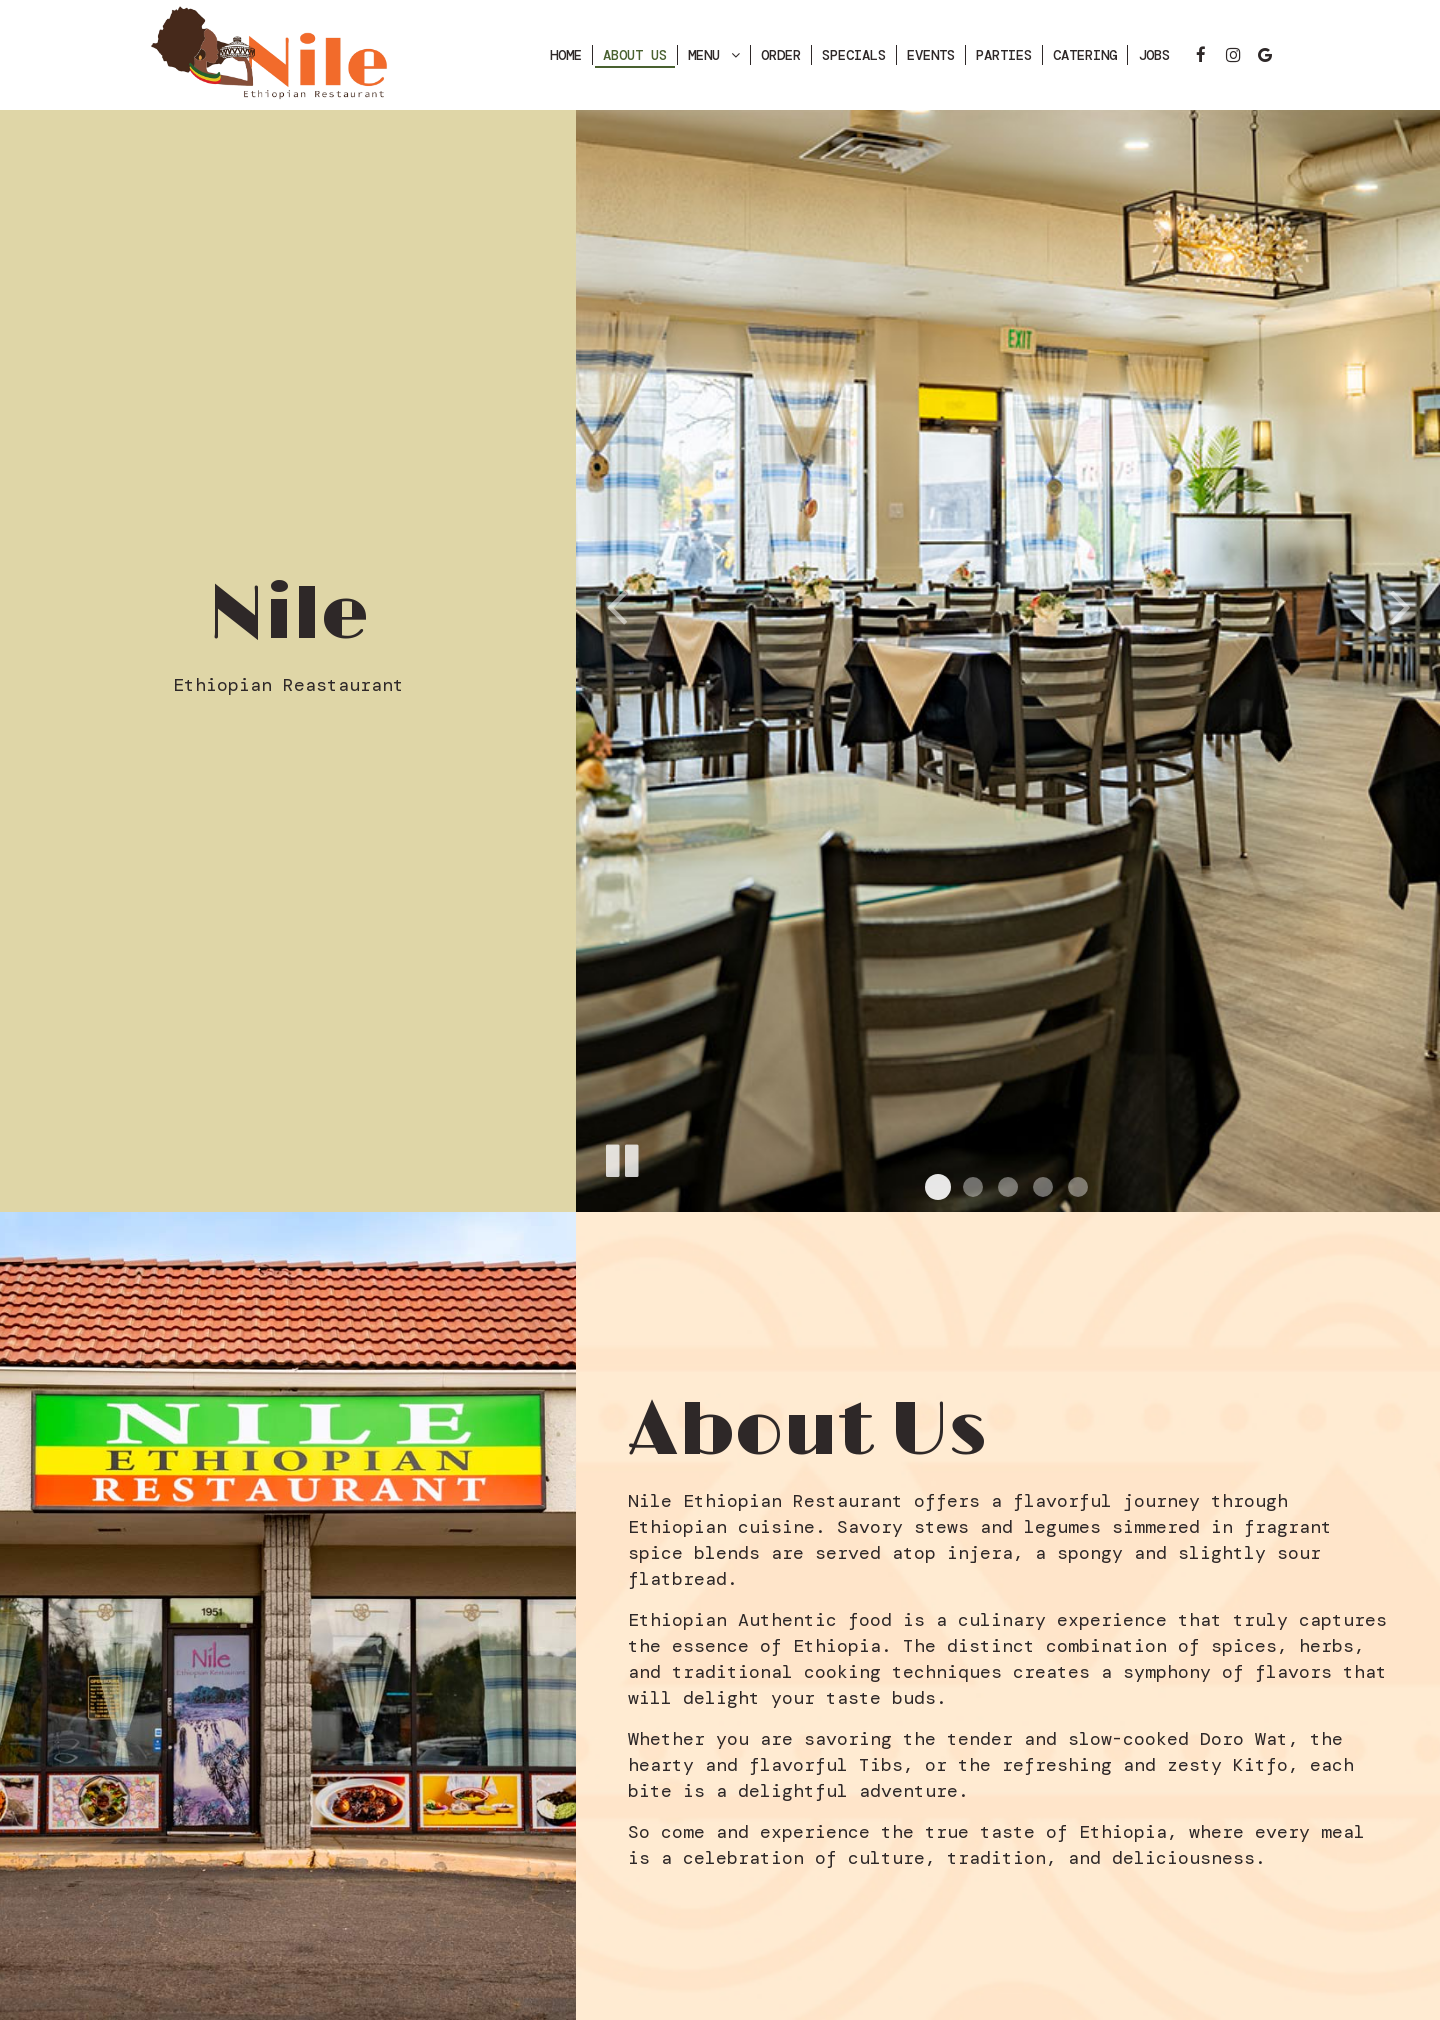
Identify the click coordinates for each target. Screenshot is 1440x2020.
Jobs (1154, 55)
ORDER (781, 55)
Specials (854, 55)
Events (931, 55)
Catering (1085, 55)
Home (566, 55)
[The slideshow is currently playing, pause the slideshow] (621, 1157)
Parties (1004, 55)
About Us (635, 55)
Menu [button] (714, 55)
